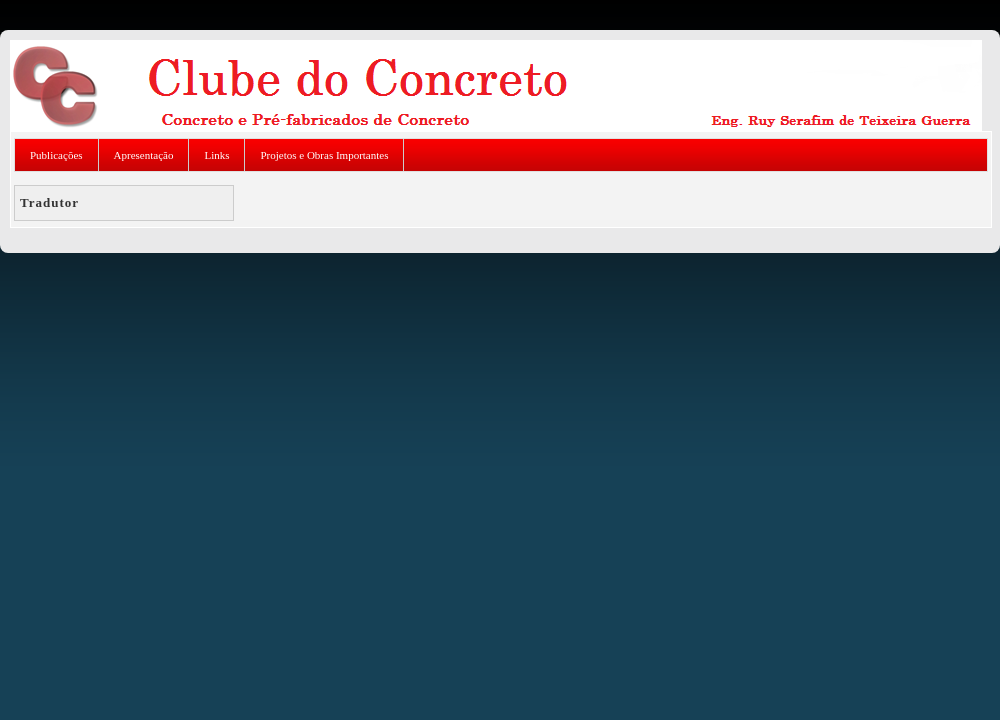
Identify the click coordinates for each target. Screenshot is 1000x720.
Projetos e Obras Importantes (324, 155)
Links (216, 155)
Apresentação (144, 155)
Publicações (56, 155)
